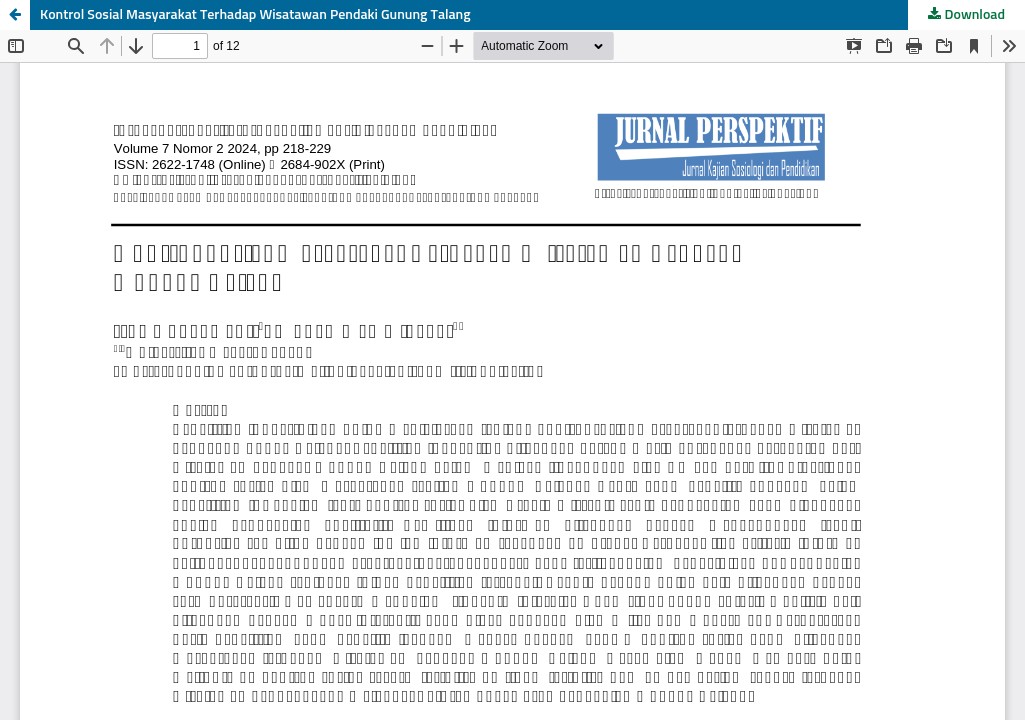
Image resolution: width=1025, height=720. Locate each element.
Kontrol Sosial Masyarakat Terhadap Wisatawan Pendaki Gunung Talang (255, 15)
